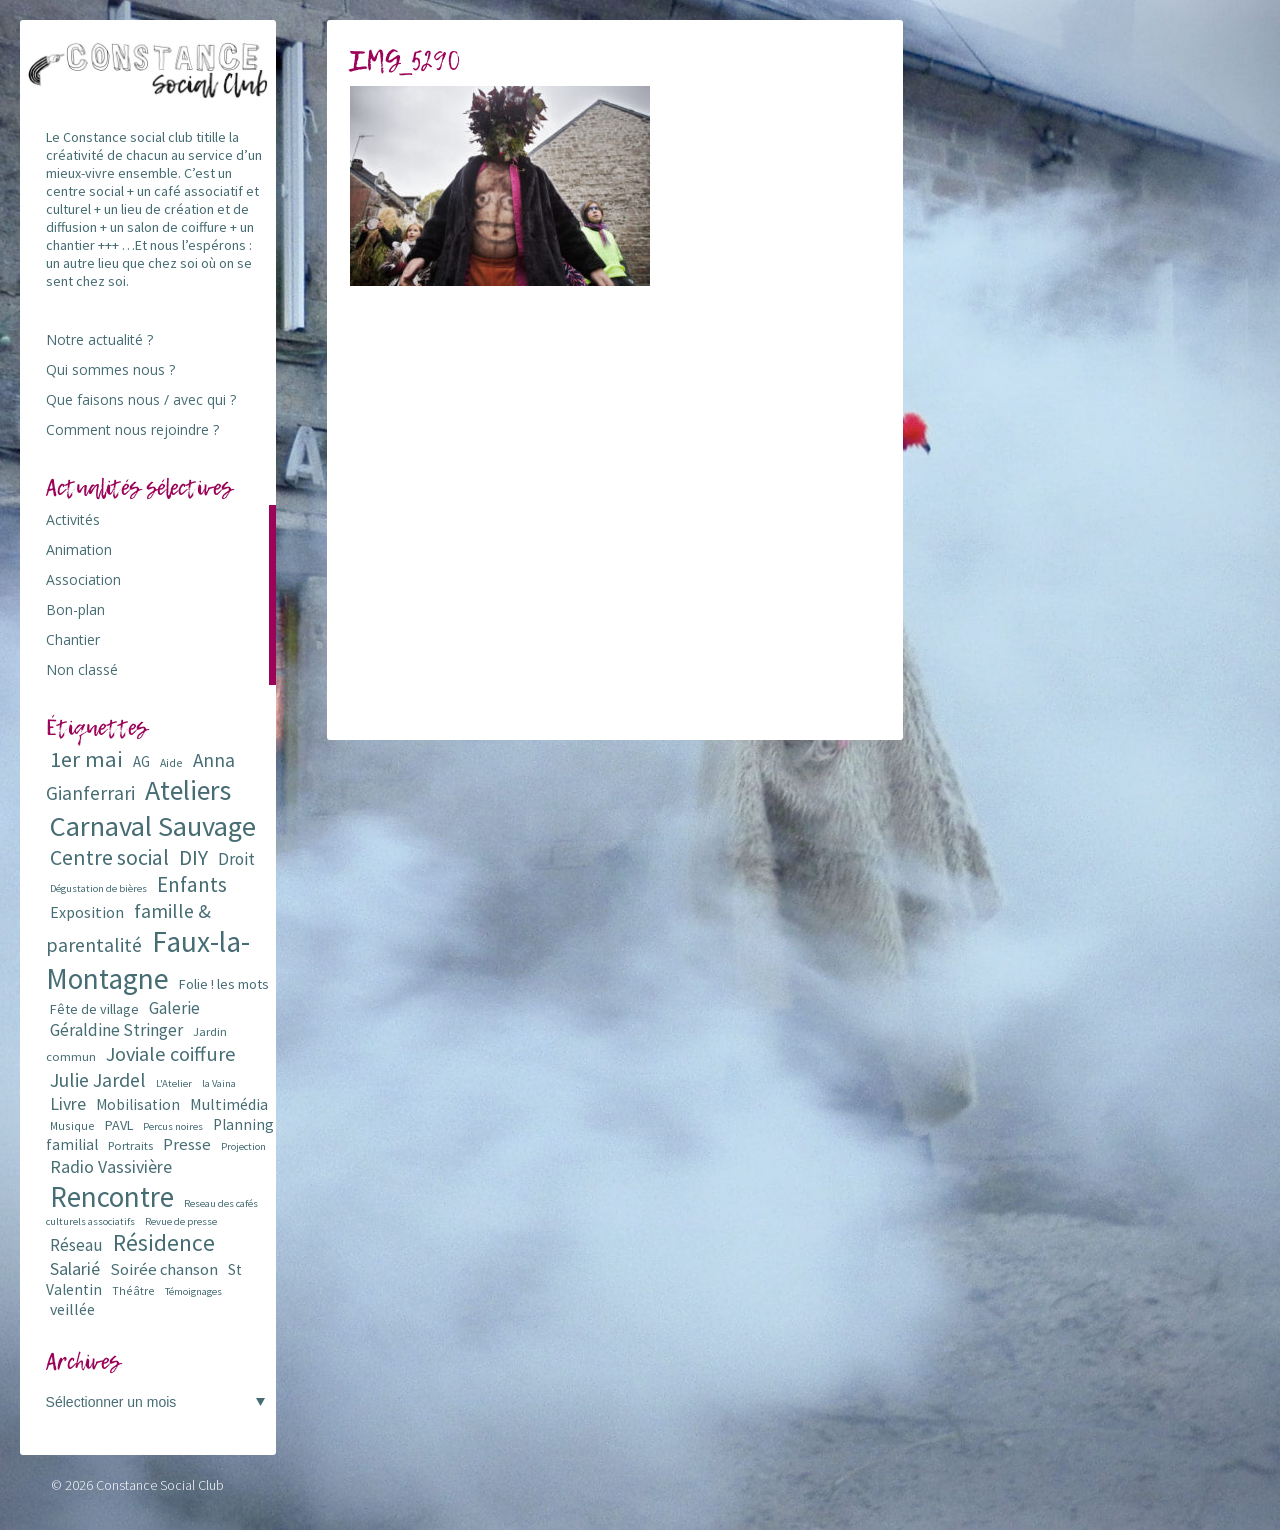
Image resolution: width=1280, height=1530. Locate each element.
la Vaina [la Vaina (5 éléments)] (219, 1083)
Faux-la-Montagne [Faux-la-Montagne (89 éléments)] (148, 960)
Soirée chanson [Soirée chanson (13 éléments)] (164, 1269)
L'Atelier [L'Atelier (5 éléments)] (174, 1083)
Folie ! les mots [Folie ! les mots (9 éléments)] (224, 984)
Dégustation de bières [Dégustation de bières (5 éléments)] (98, 888)
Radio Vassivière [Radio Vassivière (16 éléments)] (111, 1166)
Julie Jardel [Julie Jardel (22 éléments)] (98, 1079)
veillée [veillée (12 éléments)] (72, 1309)
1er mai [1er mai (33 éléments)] (86, 759)
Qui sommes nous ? (110, 369)
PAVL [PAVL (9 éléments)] (119, 1125)
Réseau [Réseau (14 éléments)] (76, 1245)
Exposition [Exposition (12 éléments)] (87, 912)
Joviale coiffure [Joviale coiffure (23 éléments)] (171, 1054)
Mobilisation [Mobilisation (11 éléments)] (138, 1104)
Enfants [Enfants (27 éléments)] (192, 884)
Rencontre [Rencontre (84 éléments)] (112, 1196)
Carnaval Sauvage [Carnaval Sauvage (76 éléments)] (153, 826)
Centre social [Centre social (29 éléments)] (109, 857)
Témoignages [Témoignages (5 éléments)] (193, 1291)
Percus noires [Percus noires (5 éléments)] (173, 1126)
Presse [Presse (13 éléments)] (187, 1144)
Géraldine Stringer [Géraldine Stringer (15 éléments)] (116, 1030)
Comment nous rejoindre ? (132, 429)
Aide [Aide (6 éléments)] (171, 762)
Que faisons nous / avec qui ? (141, 399)
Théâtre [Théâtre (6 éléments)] (133, 1290)
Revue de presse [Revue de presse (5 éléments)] (181, 1221)
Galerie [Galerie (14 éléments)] (174, 1008)
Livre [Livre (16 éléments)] (68, 1103)
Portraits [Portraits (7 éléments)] (130, 1145)
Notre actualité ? (99, 339)
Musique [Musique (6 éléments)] (72, 1125)
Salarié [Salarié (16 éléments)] (75, 1268)
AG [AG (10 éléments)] (141, 761)
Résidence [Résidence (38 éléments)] (164, 1242)
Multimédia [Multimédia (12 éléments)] (229, 1104)
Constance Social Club (160, 1485)
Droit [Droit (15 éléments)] (236, 859)
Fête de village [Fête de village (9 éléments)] (94, 1009)
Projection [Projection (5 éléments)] (243, 1146)
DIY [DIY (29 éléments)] (193, 857)
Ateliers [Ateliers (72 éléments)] (188, 790)
